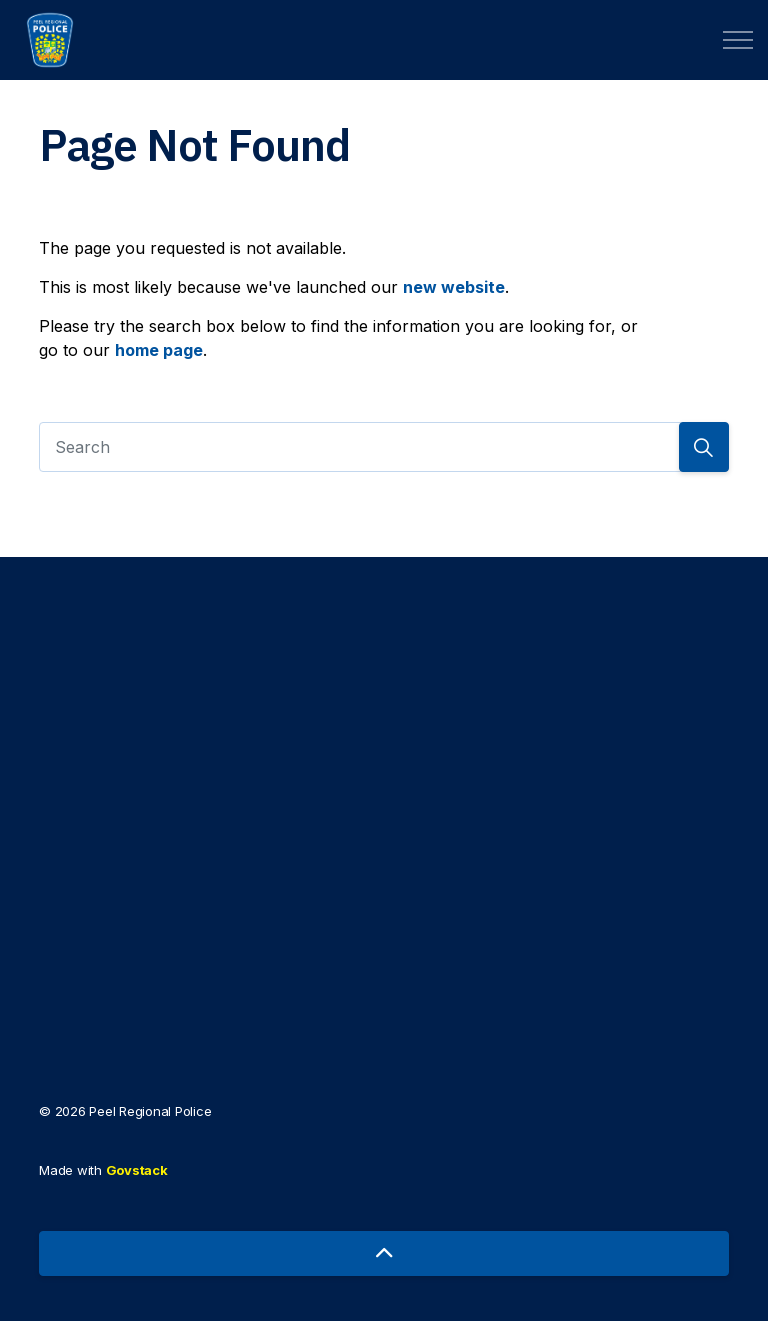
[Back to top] (384, 1253)
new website (454, 287)
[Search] (384, 447)
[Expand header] (738, 40)
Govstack (137, 1170)
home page (159, 350)
